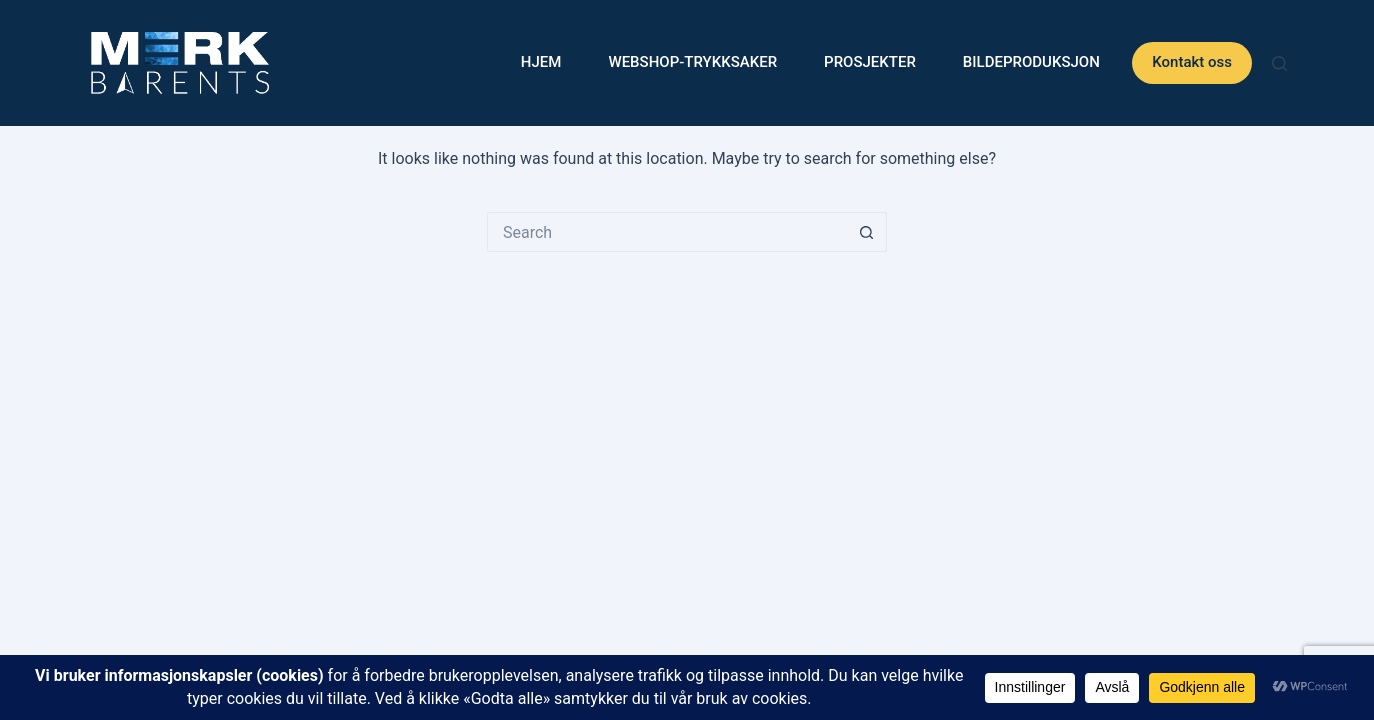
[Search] (1279, 63)
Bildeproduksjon (1031, 62)
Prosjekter (870, 62)
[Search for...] (667, 232)
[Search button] (867, 232)
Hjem (541, 62)
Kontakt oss (1192, 62)
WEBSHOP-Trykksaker (692, 62)
